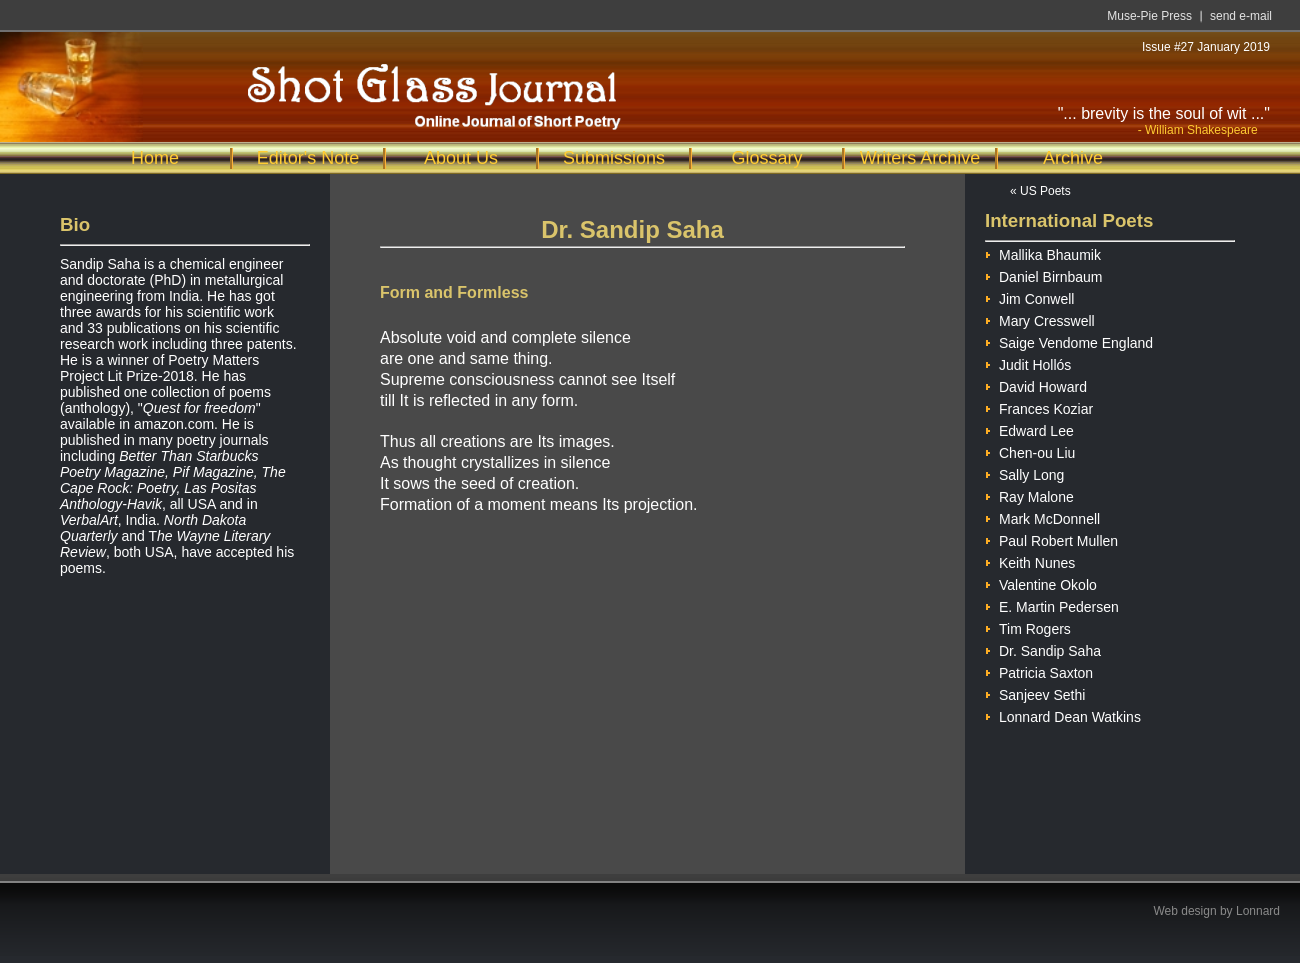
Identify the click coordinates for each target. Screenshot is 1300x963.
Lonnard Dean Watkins (1063, 714)
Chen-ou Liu (1030, 450)
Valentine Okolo (1041, 582)
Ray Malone (1029, 494)
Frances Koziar (1039, 406)
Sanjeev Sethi (1035, 692)
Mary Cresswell (1040, 318)
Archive (1073, 158)
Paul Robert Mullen (1051, 538)
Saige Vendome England (1069, 340)
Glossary (766, 158)
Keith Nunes (1030, 560)
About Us (461, 158)
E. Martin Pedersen (1052, 604)
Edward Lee (1029, 428)
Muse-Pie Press (1149, 16)
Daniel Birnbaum (1044, 274)
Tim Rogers (1028, 626)
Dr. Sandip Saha (1043, 648)
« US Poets (1040, 191)
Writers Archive (920, 158)
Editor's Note (308, 158)
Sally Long (1024, 472)
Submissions (614, 158)
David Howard (1036, 384)
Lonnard (1258, 911)
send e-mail (1241, 16)
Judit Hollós (1028, 362)
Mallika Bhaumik (1043, 252)
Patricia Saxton (1039, 670)
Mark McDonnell (1042, 516)
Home (155, 158)
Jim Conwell (1029, 296)
